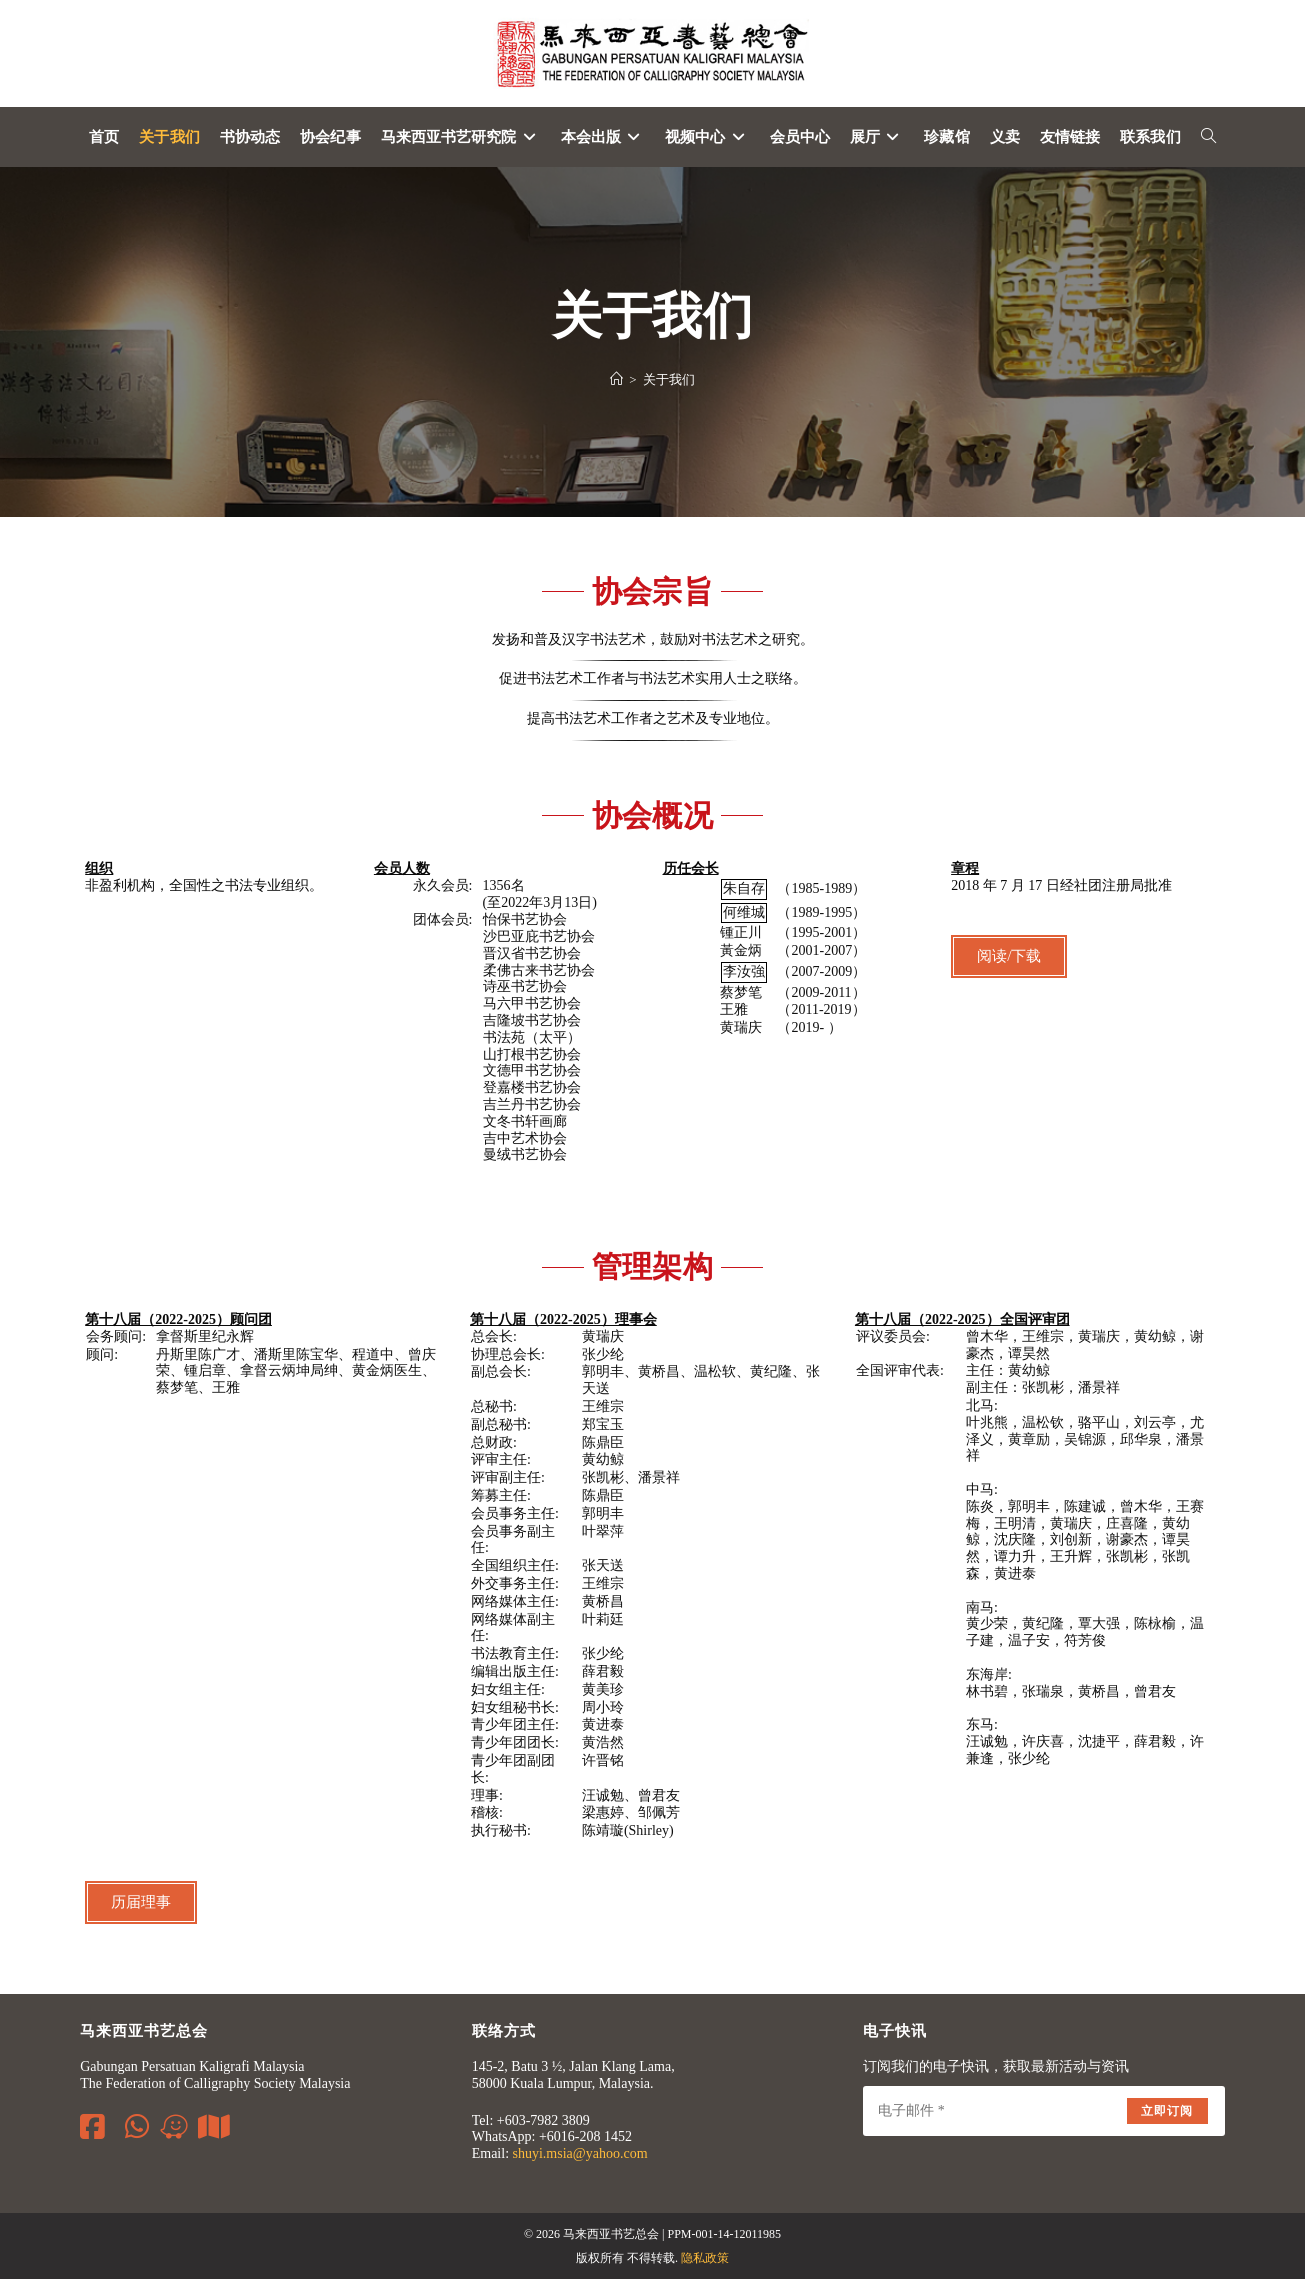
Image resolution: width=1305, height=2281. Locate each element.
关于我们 (669, 381)
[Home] (616, 381)
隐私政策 (705, 2260)
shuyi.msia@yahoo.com (580, 2156)
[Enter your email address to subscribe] (1043, 2113)
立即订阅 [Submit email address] (1167, 2113)
